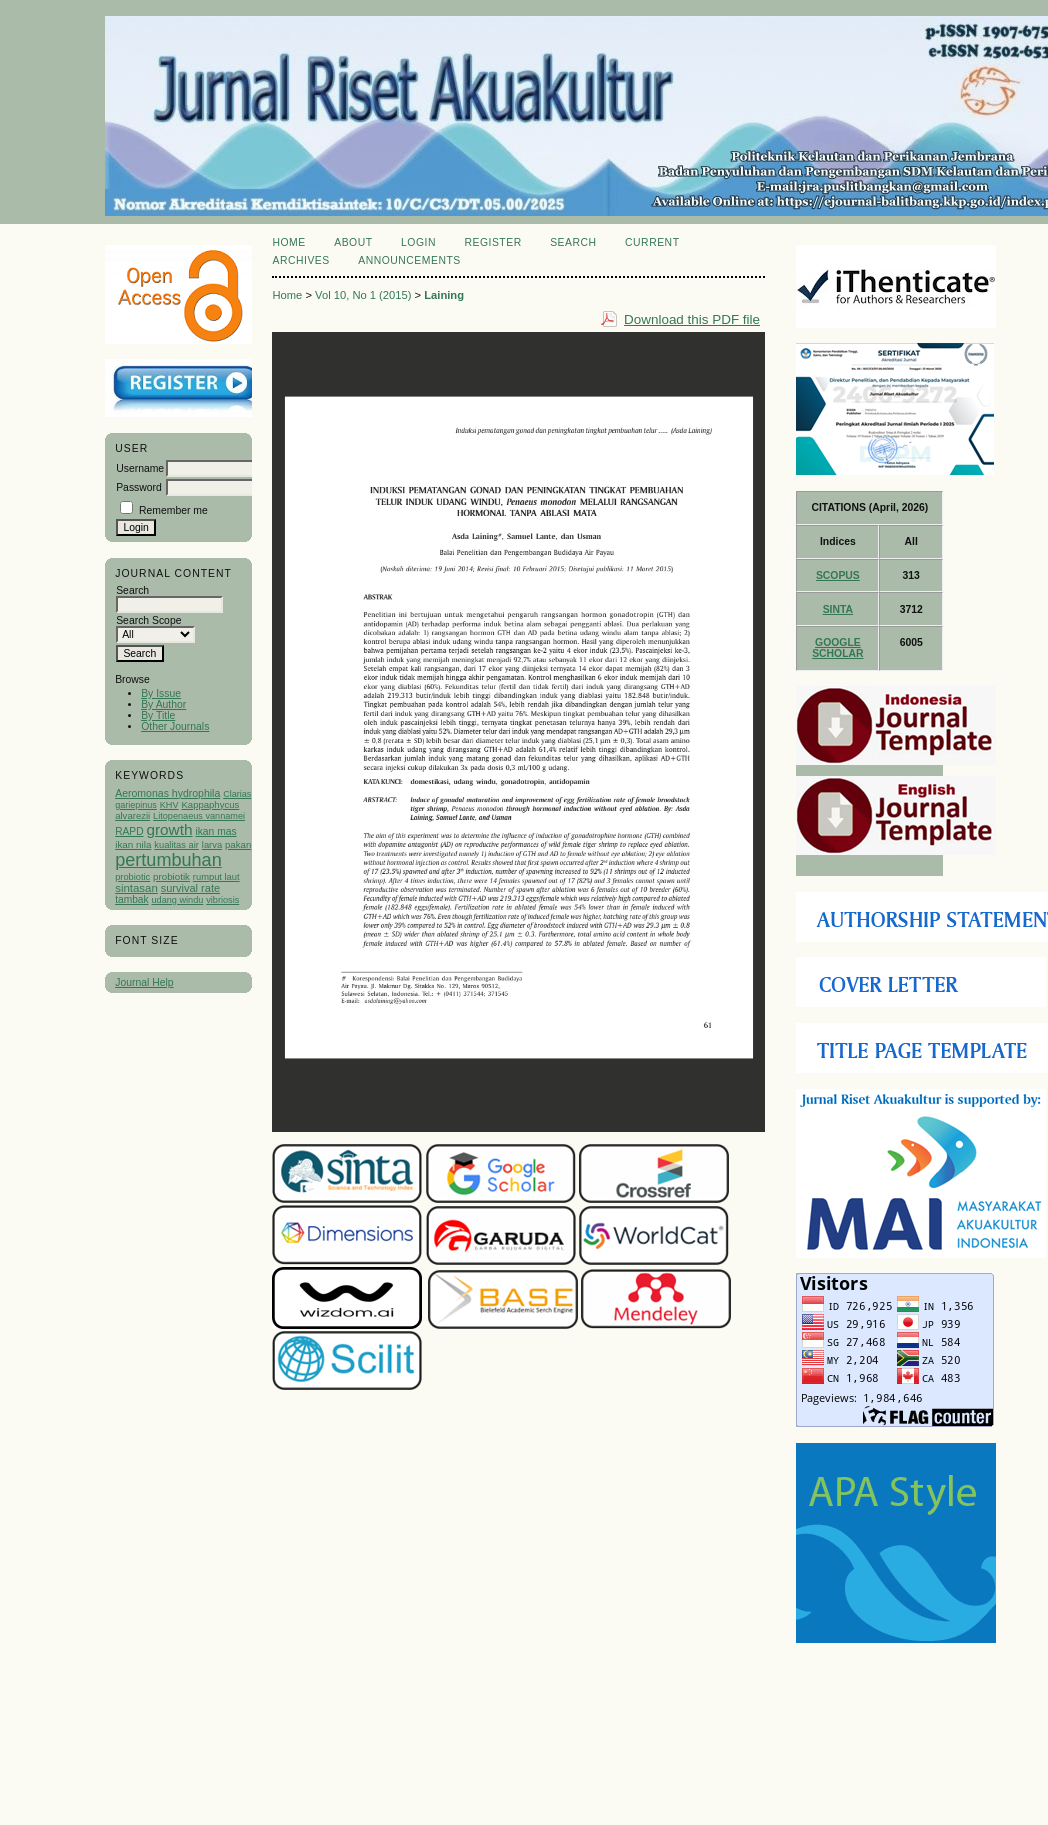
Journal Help (144, 982)
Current (652, 242)
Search (573, 242)
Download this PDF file (692, 319)
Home (288, 242)
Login (418, 242)
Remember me (173, 510)
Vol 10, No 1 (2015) (363, 295)
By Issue (161, 693)
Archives (300, 260)
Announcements (409, 260)
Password (139, 487)
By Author (163, 704)
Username (140, 468)
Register (492, 242)
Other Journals (175, 726)
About (353, 242)
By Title (158, 715)
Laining (444, 295)
